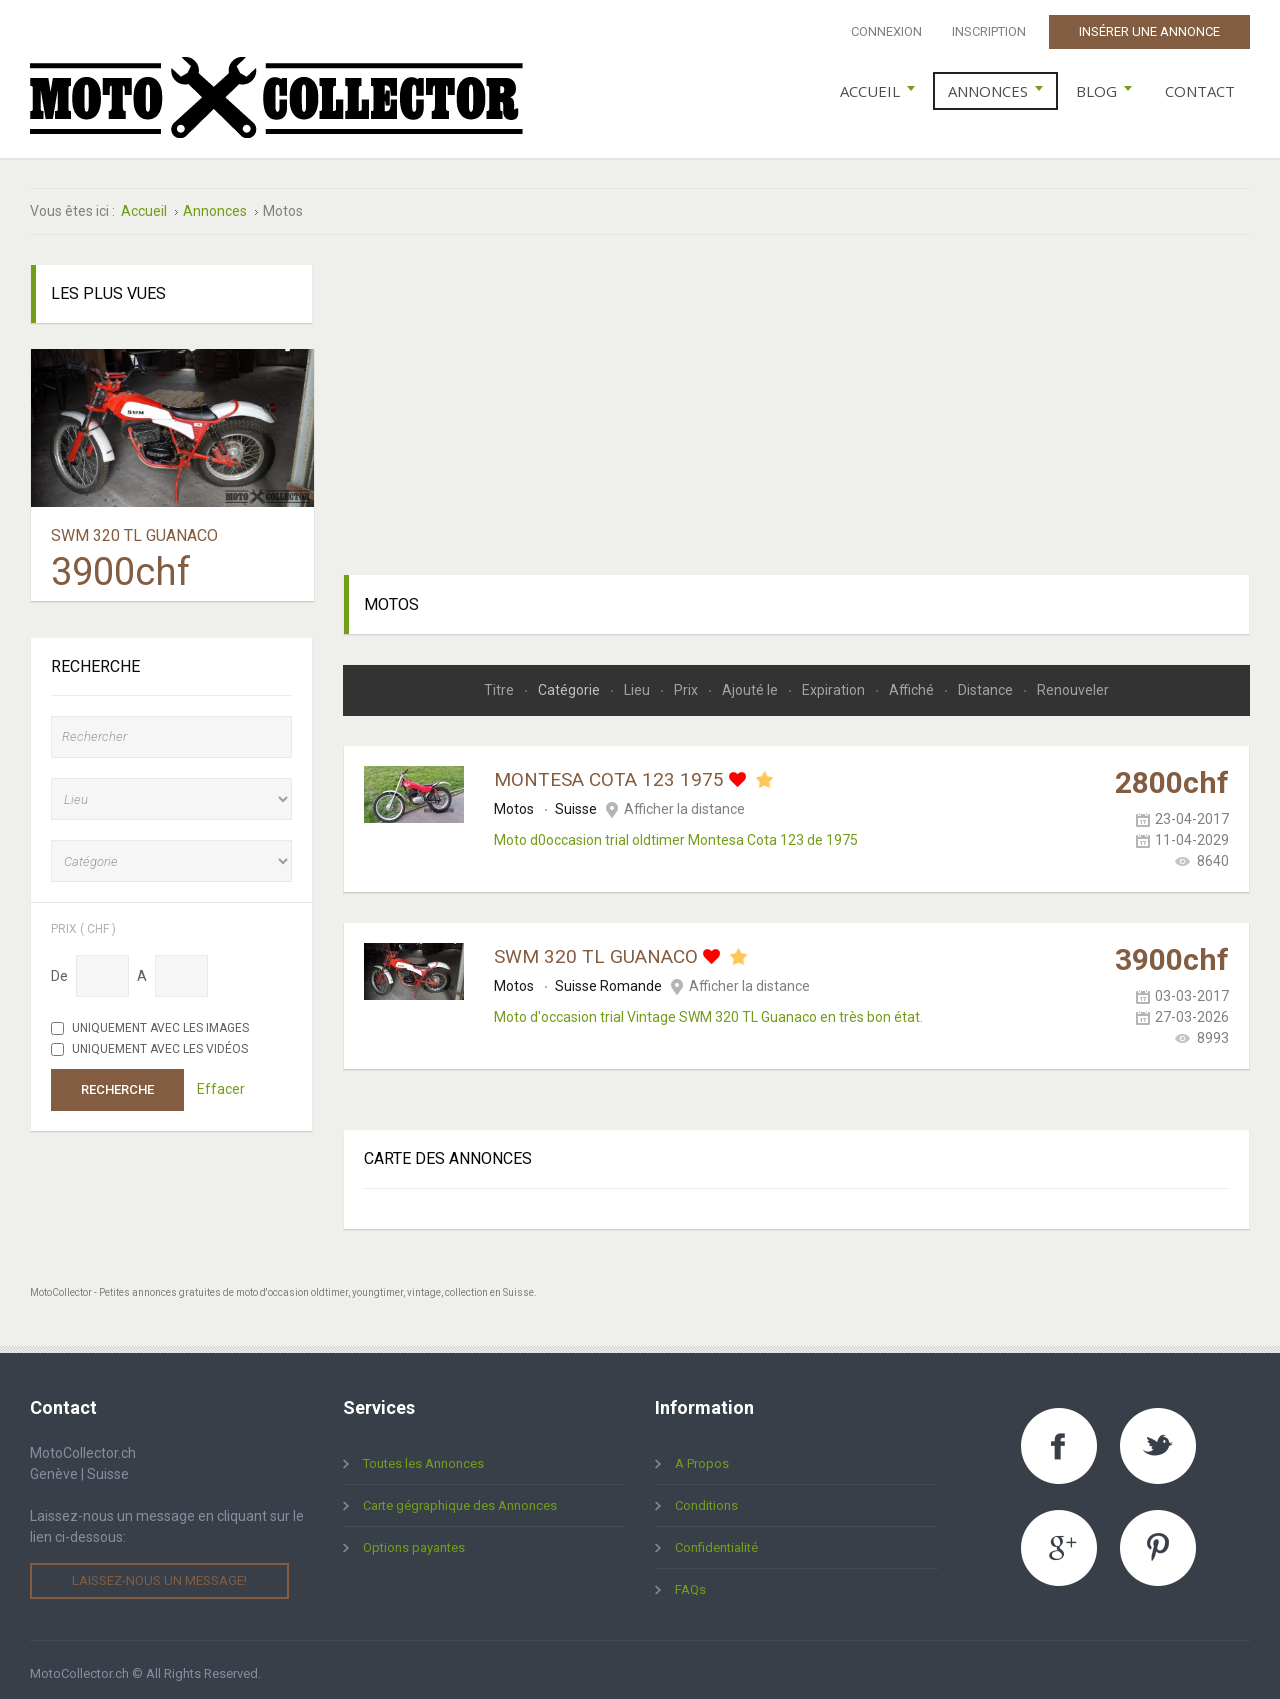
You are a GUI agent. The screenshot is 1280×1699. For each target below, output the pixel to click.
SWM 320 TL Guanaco (596, 949)
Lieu (638, 683)
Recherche (117, 1082)
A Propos (702, 1456)
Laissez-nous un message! (159, 1573)
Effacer (221, 1082)
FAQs (690, 1582)
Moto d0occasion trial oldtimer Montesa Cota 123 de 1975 (676, 833)
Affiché (913, 683)
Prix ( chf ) (83, 921)
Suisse (576, 802)
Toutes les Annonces (423, 1456)
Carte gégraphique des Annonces (460, 1498)
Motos (514, 802)
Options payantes (414, 1540)
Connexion (886, 31)
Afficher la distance (684, 802)
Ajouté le (751, 683)
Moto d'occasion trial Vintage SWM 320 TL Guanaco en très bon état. (708, 1010)
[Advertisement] (797, 398)
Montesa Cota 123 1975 (609, 772)
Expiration (835, 683)
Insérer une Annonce (1149, 31)
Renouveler (1073, 683)
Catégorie (570, 683)
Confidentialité (716, 1540)
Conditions (706, 1498)
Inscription (989, 31)
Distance (987, 683)
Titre (500, 683)
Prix (687, 683)
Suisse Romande (608, 979)
